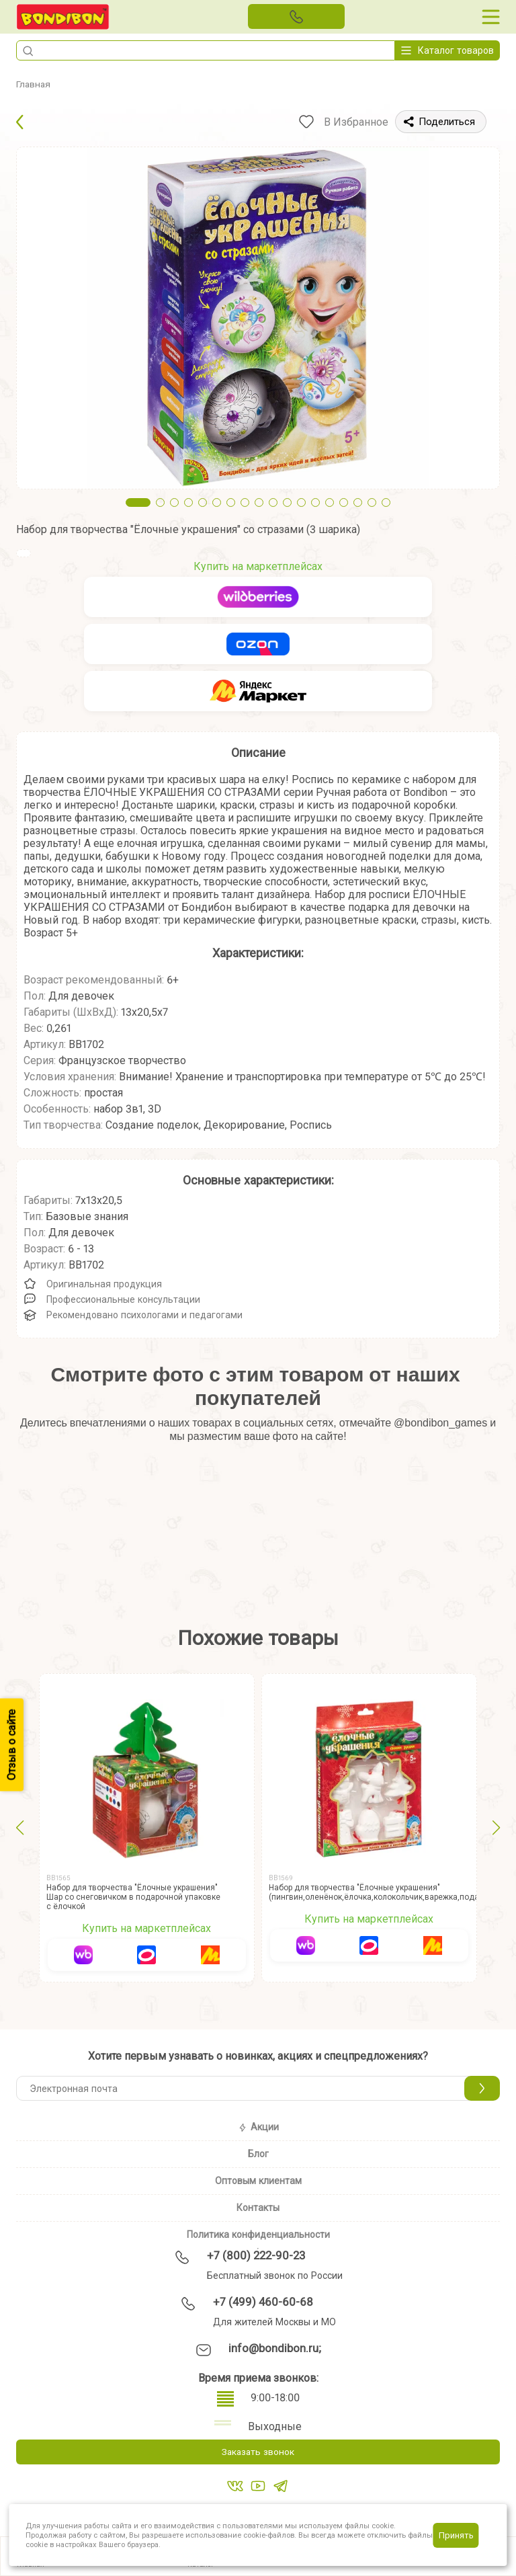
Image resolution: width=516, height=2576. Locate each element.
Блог (258, 2153)
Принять (456, 2535)
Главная (36, 83)
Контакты (258, 2207)
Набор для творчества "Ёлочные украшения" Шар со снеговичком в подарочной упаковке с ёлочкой (133, 1897)
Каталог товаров (447, 50)
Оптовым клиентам (258, 2180)
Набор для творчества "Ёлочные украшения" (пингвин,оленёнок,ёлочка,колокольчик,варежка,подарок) (381, 1892)
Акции (258, 2127)
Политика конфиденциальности (258, 2234)
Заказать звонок (258, 2453)
